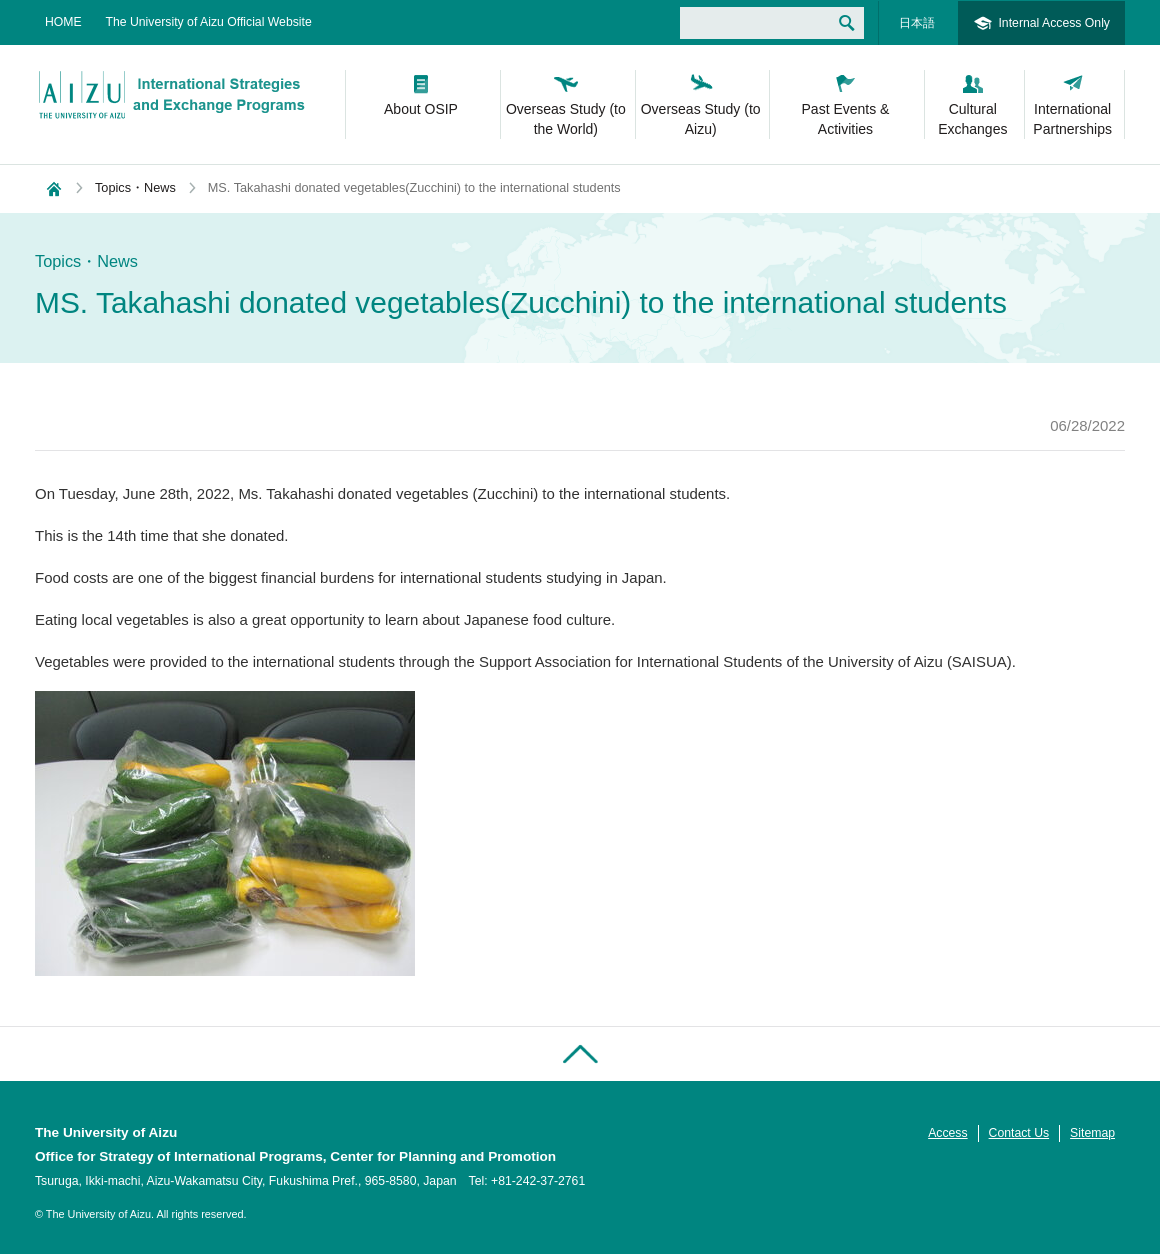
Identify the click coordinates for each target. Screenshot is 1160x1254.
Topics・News (135, 187)
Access (947, 1133)
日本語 (917, 23)
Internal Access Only (1054, 23)
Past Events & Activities (846, 119)
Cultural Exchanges (972, 119)
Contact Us (1019, 1133)
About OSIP (421, 109)
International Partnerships (1072, 119)
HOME (63, 22)
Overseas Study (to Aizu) (701, 119)
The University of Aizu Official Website (209, 22)
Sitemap (1092, 1133)
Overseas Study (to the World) (566, 119)
